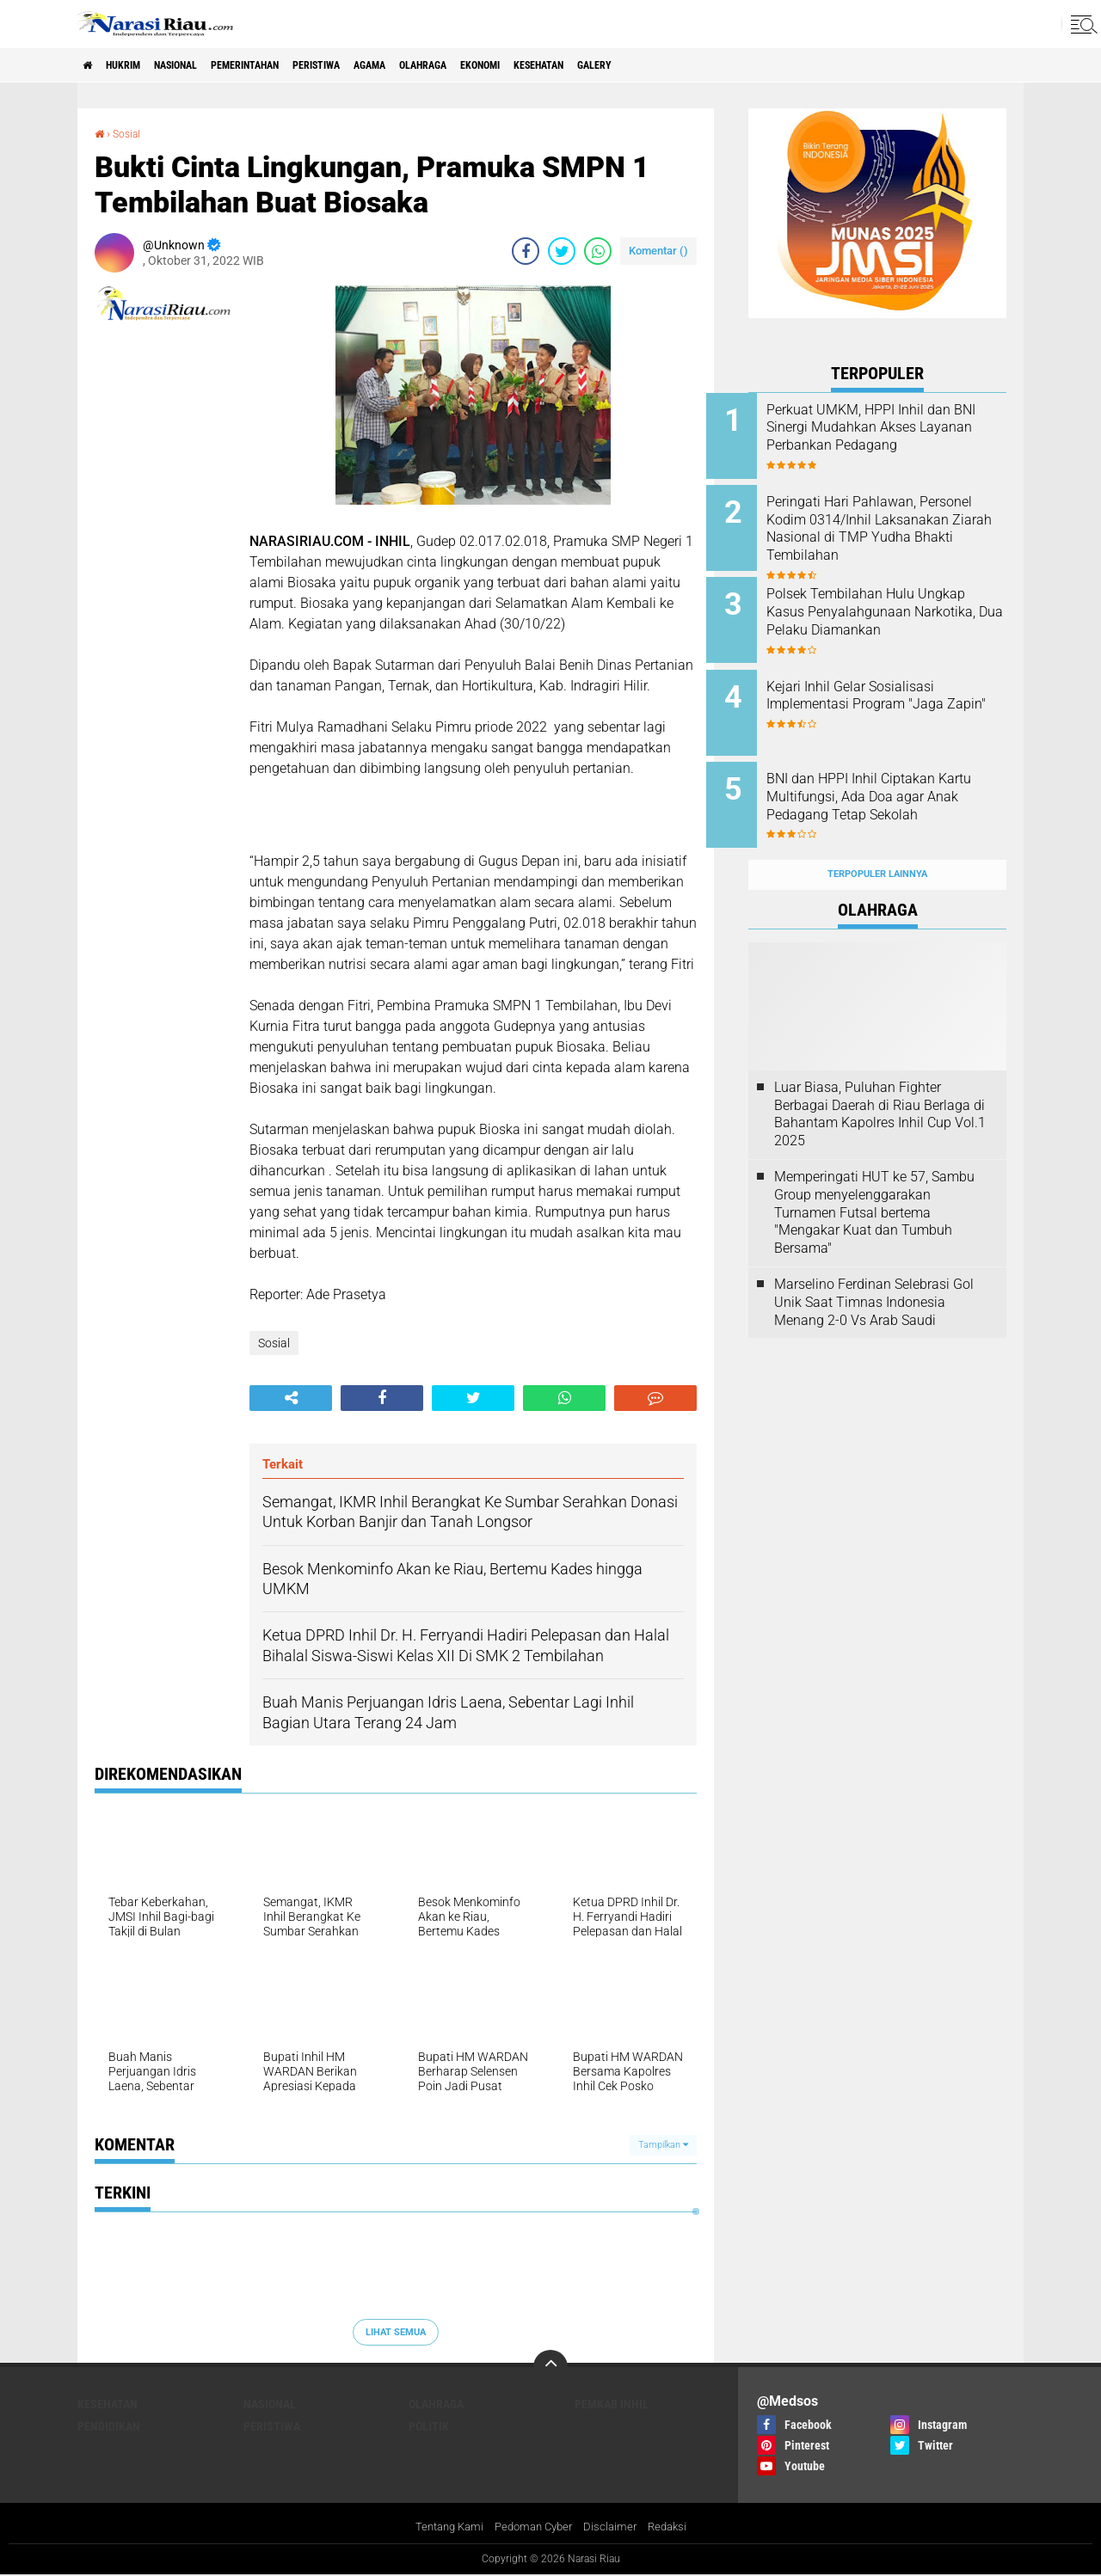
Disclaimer (615, 2528)
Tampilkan (663, 2144)
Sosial (130, 133)
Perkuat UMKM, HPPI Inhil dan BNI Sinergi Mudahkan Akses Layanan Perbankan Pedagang (901, 436)
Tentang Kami (443, 2528)
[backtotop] (550, 2367)
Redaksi (675, 2528)
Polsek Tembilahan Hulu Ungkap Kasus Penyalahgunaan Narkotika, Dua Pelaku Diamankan (892, 610)
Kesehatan (657, 65)
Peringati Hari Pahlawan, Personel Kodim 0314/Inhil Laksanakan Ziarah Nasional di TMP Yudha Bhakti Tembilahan (896, 532)
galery (727, 65)
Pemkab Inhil (612, 2404)
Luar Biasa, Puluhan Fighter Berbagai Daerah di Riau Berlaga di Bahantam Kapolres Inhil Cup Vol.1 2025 (880, 1080)
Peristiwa (380, 65)
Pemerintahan (291, 65)
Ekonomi (583, 65)
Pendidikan (108, 2426)
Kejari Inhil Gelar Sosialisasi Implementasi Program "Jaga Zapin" (897, 688)
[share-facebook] (525, 251)
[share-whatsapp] (598, 251)
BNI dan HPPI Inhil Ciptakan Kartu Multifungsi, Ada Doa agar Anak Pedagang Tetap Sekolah (893, 784)
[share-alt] (290, 1398)
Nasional (204, 65)
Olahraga (512, 65)
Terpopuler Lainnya (877, 841)
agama (446, 65)
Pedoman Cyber (533, 2528)
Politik (429, 2426)
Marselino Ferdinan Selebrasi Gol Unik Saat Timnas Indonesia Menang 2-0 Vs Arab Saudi (874, 1268)
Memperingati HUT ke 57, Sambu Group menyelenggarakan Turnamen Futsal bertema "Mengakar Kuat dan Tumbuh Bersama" (874, 1179)
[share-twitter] (561, 251)
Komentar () (658, 250)
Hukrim (137, 65)
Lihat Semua (396, 2331)
